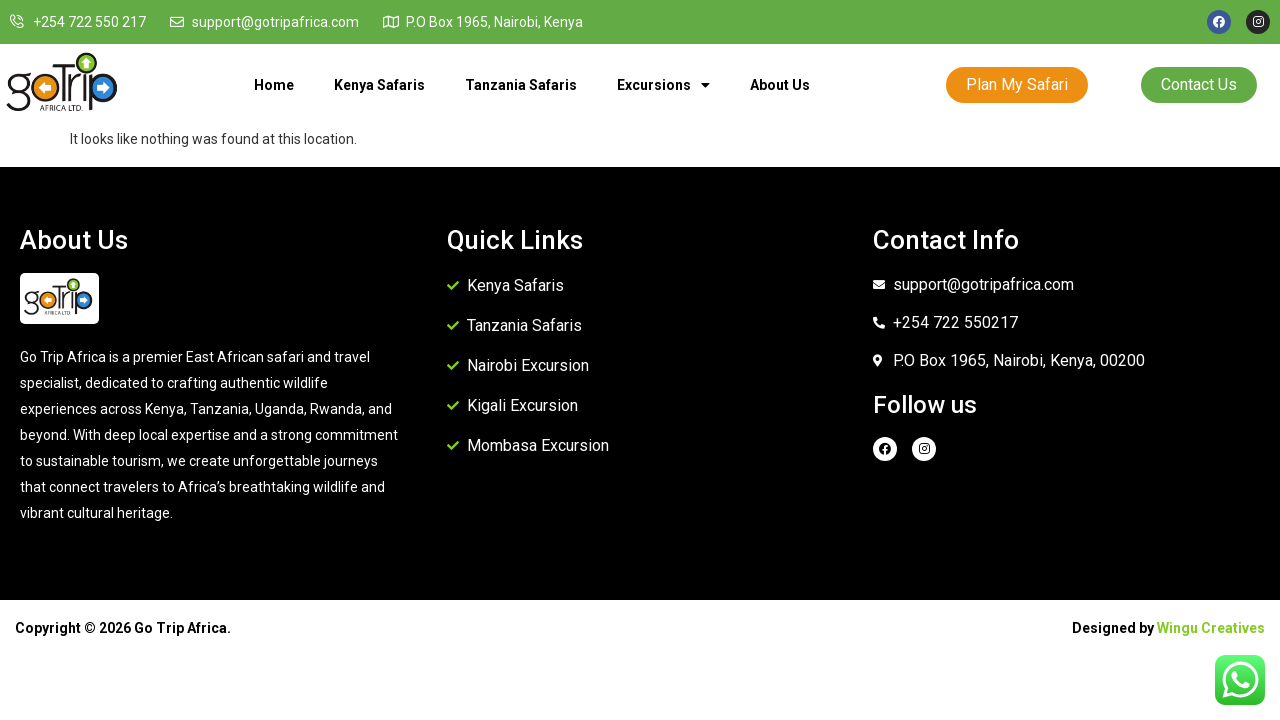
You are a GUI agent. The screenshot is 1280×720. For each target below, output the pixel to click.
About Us (780, 85)
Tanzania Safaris (521, 85)
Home (274, 85)
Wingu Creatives (1211, 628)
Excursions (663, 85)
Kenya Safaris (379, 85)
